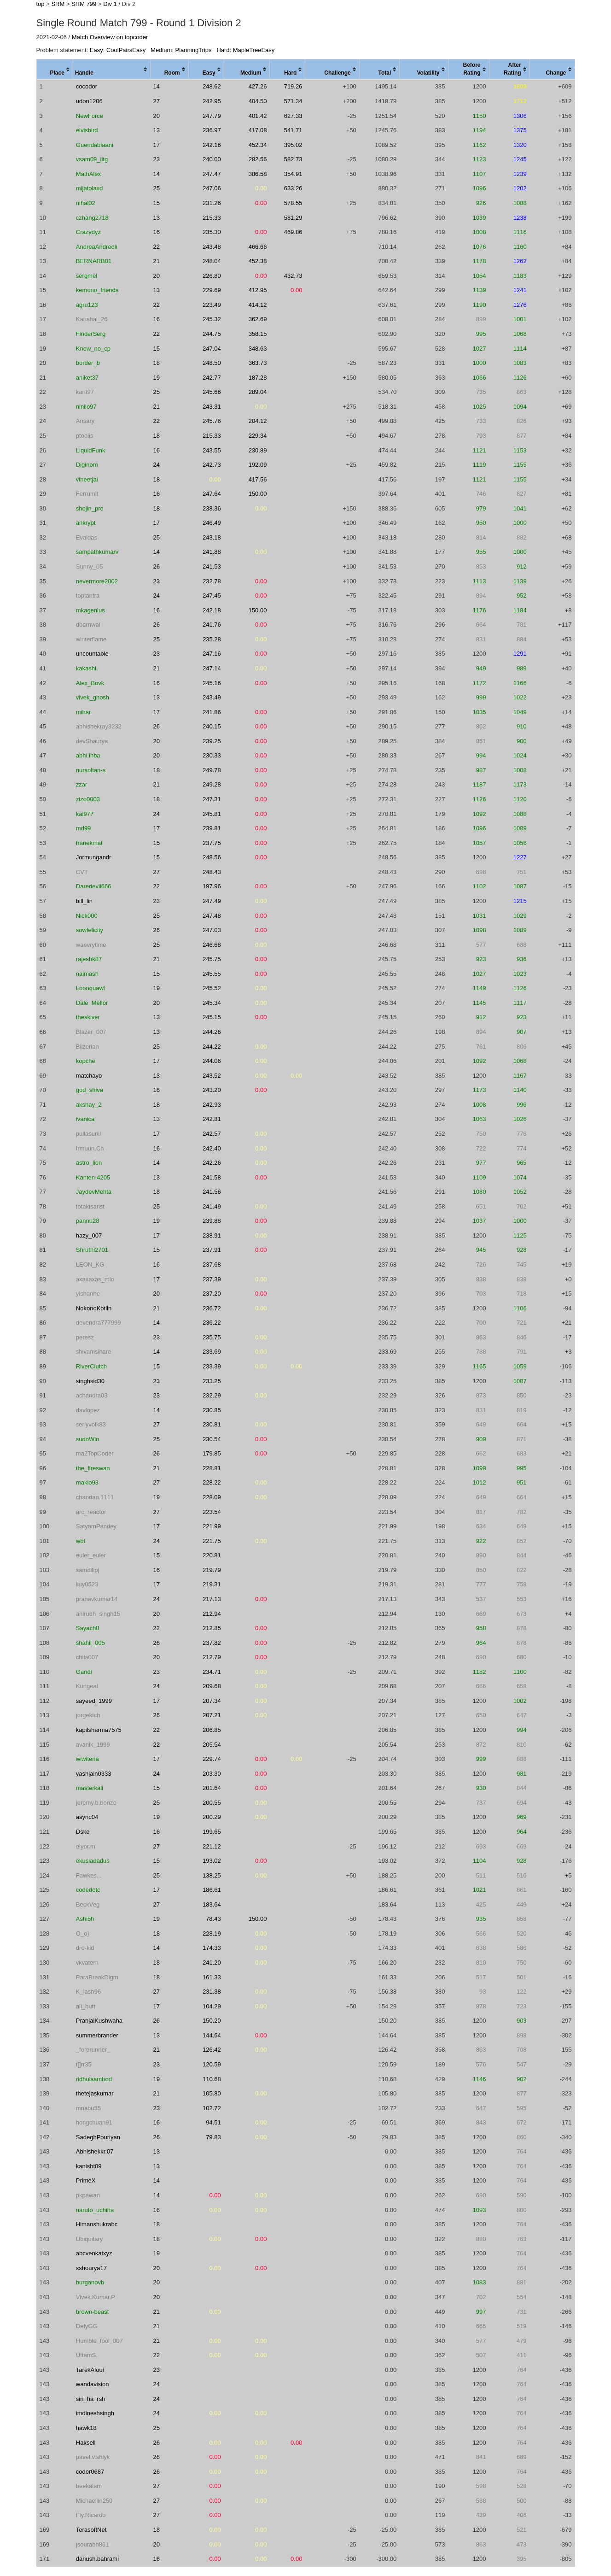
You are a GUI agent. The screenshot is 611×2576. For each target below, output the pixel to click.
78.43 (213, 1918)
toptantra (87, 595)
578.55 (293, 203)
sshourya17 (91, 2268)
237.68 (212, 1264)
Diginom (87, 464)
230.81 (212, 1424)
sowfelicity (89, 930)
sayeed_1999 (94, 1700)
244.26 (212, 1031)
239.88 (212, 1220)
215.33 (212, 217)
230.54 (212, 1439)
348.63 (258, 348)
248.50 (212, 362)
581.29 (293, 217)
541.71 (293, 130)
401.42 (258, 115)
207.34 (212, 1700)
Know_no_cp (93, 348)
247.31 (212, 799)
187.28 (258, 377)
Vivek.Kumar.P (95, 2297)
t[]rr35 (84, 2064)
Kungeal (87, 1686)
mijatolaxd (89, 188)
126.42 (212, 2049)
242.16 (212, 144)
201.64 (212, 1787)
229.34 (258, 435)
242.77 (212, 377)
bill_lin (84, 901)
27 (156, 101)
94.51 (213, 2122)
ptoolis (84, 435)
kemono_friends (97, 290)
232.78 (212, 581)
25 (156, 188)
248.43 (212, 871)
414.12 (258, 304)
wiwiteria (87, 1758)
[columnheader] (54, 69)
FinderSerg (90, 333)
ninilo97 (86, 406)
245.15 (212, 1017)
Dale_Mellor (92, 1002)
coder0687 (90, 2471)
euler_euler (91, 1555)
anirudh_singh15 (98, 1613)
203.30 (212, 1773)
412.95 (258, 290)
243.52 (212, 1075)
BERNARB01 (93, 261)
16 (156, 232)
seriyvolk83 (91, 1424)
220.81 (212, 1555)
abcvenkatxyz (94, 2253)
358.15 (258, 333)
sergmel (86, 275)
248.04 (212, 261)
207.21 (212, 1715)
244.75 (212, 333)
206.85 (212, 1729)
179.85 (212, 1453)
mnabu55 (88, 2108)
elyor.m (85, 1846)
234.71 (212, 1671)
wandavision (92, 2384)
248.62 (212, 86)
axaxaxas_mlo (95, 1279)
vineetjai (87, 479)
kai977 (84, 813)
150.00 (258, 493)
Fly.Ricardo (91, 2514)
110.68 (212, 2079)
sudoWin (87, 1439)
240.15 (212, 726)
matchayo (89, 1075)
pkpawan (88, 2195)
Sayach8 (87, 1628)
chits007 (87, 1657)
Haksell (86, 2442)
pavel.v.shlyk (93, 2456)
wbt (80, 1540)
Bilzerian (87, 1046)
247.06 (212, 188)
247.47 (212, 173)
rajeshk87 (89, 959)
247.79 (212, 115)
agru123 (87, 304)
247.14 (212, 668)
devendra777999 (98, 1322)
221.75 (212, 1540)
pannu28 (87, 1220)
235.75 (212, 1337)
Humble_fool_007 (99, 2340)
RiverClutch (91, 1366)
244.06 (212, 1060)
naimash (87, 973)
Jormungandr (93, 857)
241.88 (212, 551)
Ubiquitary (89, 2239)
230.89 (258, 450)
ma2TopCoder (95, 1453)
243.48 (212, 246)
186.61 (212, 1889)
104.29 (212, 2006)
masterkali (89, 1787)
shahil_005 (90, 1642)
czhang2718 (92, 217)
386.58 (258, 173)
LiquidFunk (90, 450)
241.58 (212, 1177)
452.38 (258, 261)
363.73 (258, 362)
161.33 (212, 1977)
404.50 (258, 101)
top (40, 3)
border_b (88, 362)
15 (156, 203)
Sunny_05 (89, 566)
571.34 (293, 101)
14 (156, 86)
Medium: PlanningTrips (181, 50)
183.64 (212, 1904)
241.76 (212, 624)
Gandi (84, 1671)
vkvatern (87, 1962)
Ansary (85, 420)
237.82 (212, 1642)
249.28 (212, 784)
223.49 (212, 304)
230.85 (212, 1410)
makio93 (87, 1482)
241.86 (212, 712)
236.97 (212, 130)
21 (156, 261)
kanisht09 (89, 2166)
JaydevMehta (93, 1191)
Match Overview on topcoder (110, 37)
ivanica (85, 1118)
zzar (81, 784)
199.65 (212, 1831)
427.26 (258, 86)
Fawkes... (89, 1875)
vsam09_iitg (92, 159)
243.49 (212, 697)
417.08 (258, 130)
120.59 (212, 2064)
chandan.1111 (95, 1497)
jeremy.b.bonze (96, 1802)
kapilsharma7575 (99, 1729)
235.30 (212, 232)
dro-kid (85, 1947)
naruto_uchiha (95, 2209)
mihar (83, 712)
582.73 (293, 159)
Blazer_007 (91, 1031)
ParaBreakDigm (97, 1977)
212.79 (212, 1657)
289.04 (258, 391)
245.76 (212, 420)
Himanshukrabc (96, 2224)
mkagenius (90, 610)
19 (156, 377)
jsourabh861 (92, 2544)
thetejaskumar (95, 2093)
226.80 (212, 275)
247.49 (212, 901)
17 (156, 144)
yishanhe (88, 1293)
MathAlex (88, 173)
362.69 (258, 319)
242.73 (212, 464)
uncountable (92, 653)
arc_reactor (91, 1511)
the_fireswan (93, 1468)
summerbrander (97, 2035)
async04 (87, 1816)
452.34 (258, 144)
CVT (82, 871)
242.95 (212, 101)
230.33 (212, 755)
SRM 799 (83, 3)
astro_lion (89, 1162)
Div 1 (110, 3)
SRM (57, 3)
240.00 (212, 159)
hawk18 (86, 2427)
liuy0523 (87, 1584)
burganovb (90, 2282)
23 (156, 159)
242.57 (212, 1133)
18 (156, 362)
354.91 (293, 173)
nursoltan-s (90, 770)
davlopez (88, 1410)
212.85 (212, 1628)
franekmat (89, 842)
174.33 (212, 1947)
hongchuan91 (94, 2122)
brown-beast (92, 2311)
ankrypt (86, 522)
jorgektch (88, 1715)
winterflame (91, 639)
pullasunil (88, 1133)
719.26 (293, 86)
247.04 (212, 348)
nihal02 (85, 203)
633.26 (293, 188)
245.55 (212, 973)
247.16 (212, 653)
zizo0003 (88, 799)
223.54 (212, 1511)
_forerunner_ (93, 2049)
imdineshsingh (95, 2413)
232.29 (212, 1395)
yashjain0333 (93, 1773)
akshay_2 (89, 1104)
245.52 (212, 988)
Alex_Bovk (90, 683)
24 (156, 464)
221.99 (212, 1526)
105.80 (212, 2093)
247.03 (212, 930)
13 (156, 130)
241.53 (212, 566)
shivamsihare (93, 1351)
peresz (85, 1337)
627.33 (293, 115)
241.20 (212, 1962)
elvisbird (87, 130)
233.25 (212, 1381)
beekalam (89, 2485)
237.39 (212, 1279)
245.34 (212, 1002)
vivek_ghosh (92, 697)
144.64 (212, 2035)
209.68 (212, 1686)
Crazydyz (88, 232)
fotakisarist (90, 1206)
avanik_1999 (93, 1744)
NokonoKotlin (93, 1308)
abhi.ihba (88, 755)
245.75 (212, 959)
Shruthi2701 (92, 1249)
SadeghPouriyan (98, 2137)
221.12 (212, 1846)
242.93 (212, 1104)
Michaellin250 (94, 2500)
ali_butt (85, 2006)
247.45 (212, 595)
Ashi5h (85, 1918)
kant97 (85, 391)
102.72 (212, 2108)
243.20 (212, 1089)
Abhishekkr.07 (95, 2151)
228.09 (212, 1497)
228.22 (212, 1482)
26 (156, 566)
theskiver (88, 1017)
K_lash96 (88, 1991)
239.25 (212, 741)
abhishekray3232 (99, 726)
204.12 (258, 420)
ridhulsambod (94, 2079)
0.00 (261, 188)
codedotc (88, 1889)
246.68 (212, 944)
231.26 (212, 203)
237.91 (212, 1249)
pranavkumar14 (96, 1599)
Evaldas (86, 537)
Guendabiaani (94, 144)
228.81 (212, 1468)
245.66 (212, 391)
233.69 (212, 1351)
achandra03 (92, 1395)
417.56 (258, 479)
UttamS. (87, 2355)
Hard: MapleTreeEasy (245, 50)
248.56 (212, 857)
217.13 (212, 1599)
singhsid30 (90, 1381)
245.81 (212, 813)
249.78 (212, 770)
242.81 (212, 1118)
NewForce (89, 115)
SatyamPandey (96, 1526)
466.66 (258, 246)
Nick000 (87, 915)
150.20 (212, 2020)
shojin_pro (90, 508)
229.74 (212, 1758)
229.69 (212, 290)
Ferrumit (87, 493)
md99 (83, 828)
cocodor (86, 86)
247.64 (212, 493)
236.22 (212, 1322)
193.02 (212, 1860)
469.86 (293, 232)
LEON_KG (90, 1264)
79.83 (213, 2137)
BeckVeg (87, 1904)
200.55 (212, 1802)
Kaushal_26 (92, 319)
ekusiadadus (93, 1860)
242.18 (212, 610)
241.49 (212, 1206)
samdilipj (87, 1570)
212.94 (212, 1613)
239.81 (212, 828)
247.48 (212, 915)
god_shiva (89, 1089)
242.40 (212, 1148)
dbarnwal (88, 624)
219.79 (212, 1570)
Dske (83, 1831)
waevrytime (91, 944)
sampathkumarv (97, 551)
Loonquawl (90, 988)
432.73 (293, 275)
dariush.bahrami (97, 2558)
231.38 (212, 1991)
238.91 (212, 1235)
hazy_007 (89, 1235)
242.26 (212, 1162)
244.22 (212, 1046)
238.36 (212, 508)
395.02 (293, 144)
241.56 (212, 1191)
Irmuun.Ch (90, 1148)
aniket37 (87, 377)
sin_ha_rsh (90, 2398)
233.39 (212, 1366)
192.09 (258, 464)
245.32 (212, 319)
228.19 (212, 1933)
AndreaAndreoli (96, 246)
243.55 (212, 450)
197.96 (212, 886)
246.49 (212, 522)
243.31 (212, 406)
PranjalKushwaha (99, 2020)
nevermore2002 (97, 581)
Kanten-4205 (93, 1177)
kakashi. (87, 668)
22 (156, 246)
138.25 (212, 1875)
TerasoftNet (91, 2529)
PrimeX (86, 2180)
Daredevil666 (93, 886)
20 (156, 115)
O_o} (82, 1933)
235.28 (212, 639)
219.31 (212, 1584)
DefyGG (87, 2326)
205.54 (212, 1744)
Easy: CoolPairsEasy (117, 50)
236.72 (212, 1308)
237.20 (212, 1293)
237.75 (212, 842)
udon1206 (89, 101)
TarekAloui (90, 2369)
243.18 (212, 537)
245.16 (212, 683)
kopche (85, 1060)
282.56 (258, 159)
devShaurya (92, 741)
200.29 (212, 1816)
